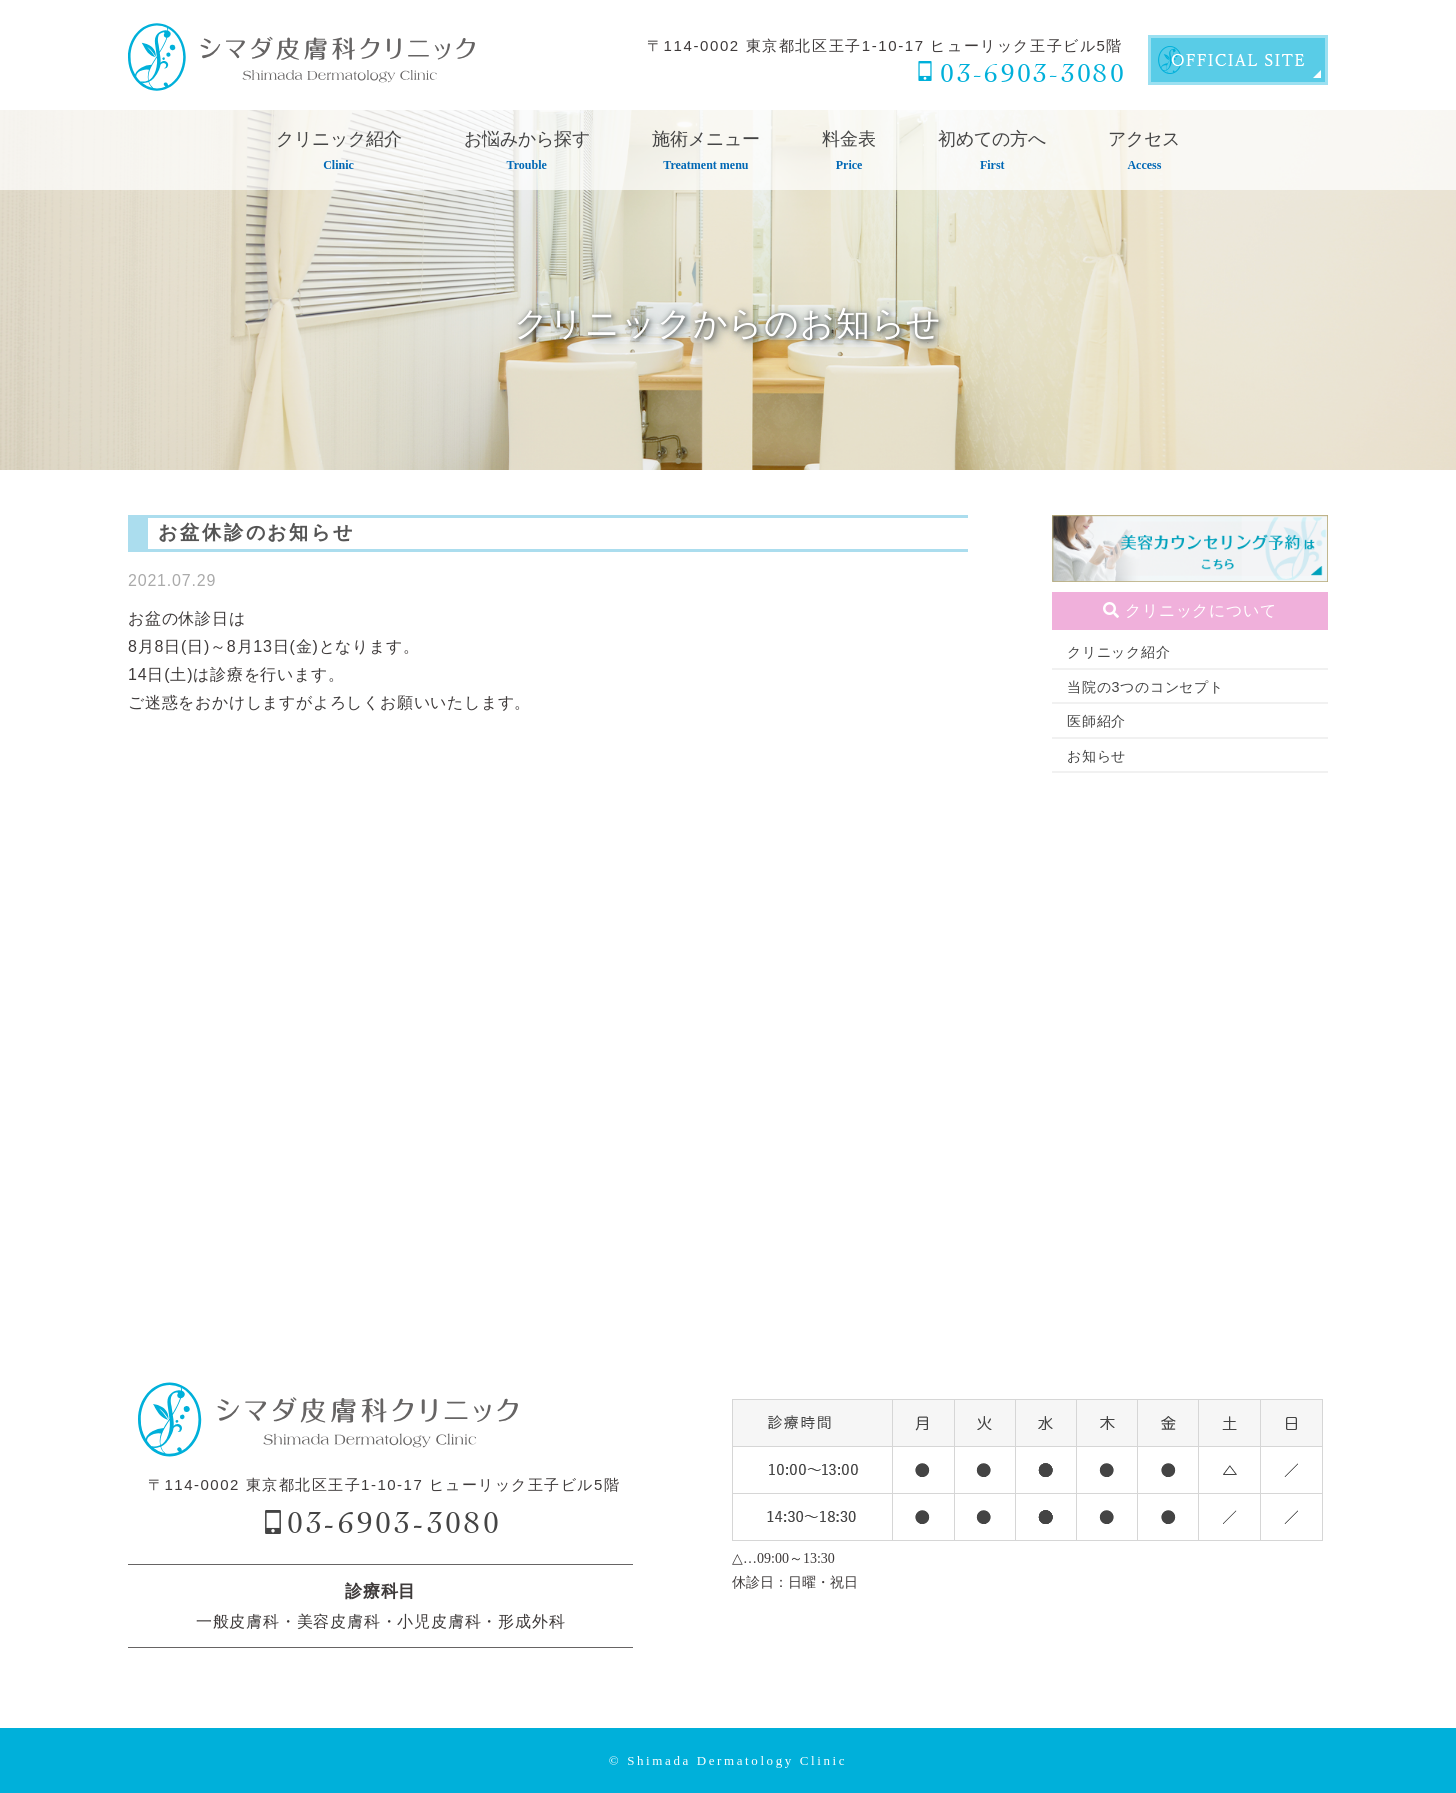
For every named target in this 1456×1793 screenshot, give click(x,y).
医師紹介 (1096, 721)
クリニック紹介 (1119, 652)
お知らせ (1096, 756)
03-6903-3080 (1033, 72)
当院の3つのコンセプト (1145, 687)
